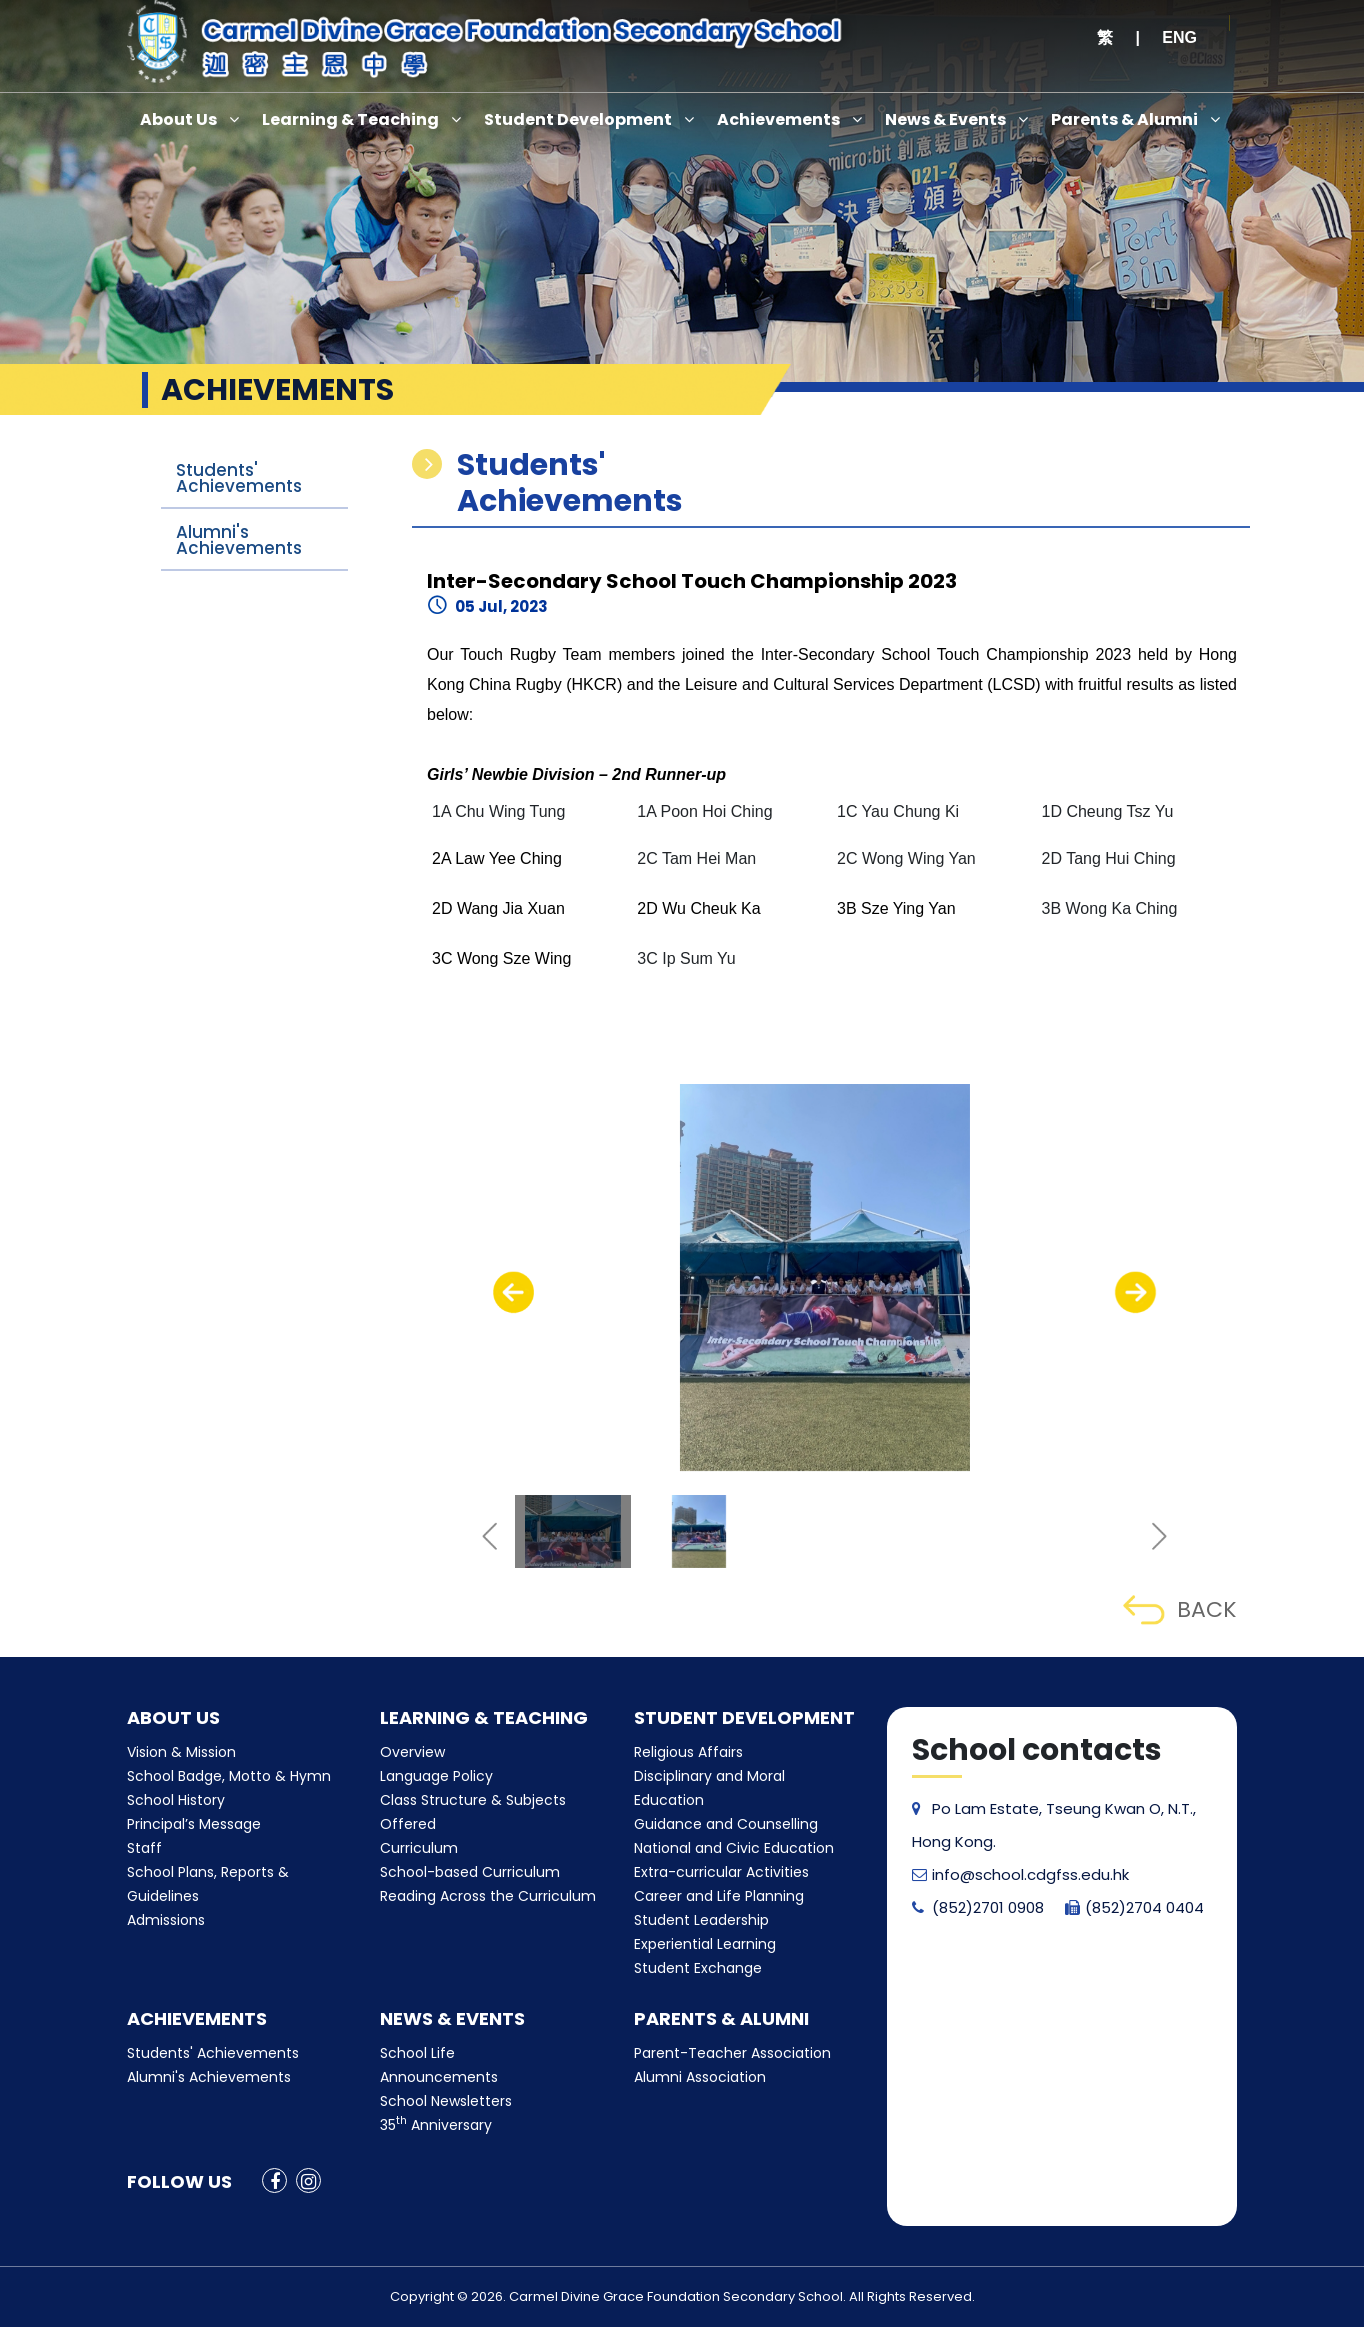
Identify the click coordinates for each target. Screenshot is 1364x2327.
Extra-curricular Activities (721, 1872)
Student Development (578, 119)
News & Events (945, 119)
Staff (144, 1848)
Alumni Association (700, 2077)
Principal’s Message (194, 1824)
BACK (1179, 1609)
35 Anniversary (436, 2125)
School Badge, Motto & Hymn (229, 1776)
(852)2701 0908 (978, 1907)
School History (176, 1800)
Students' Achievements (239, 478)
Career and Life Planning (719, 1896)
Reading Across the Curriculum (488, 1896)
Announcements (439, 2077)
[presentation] (513, 1292)
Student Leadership (701, 1920)
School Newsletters (446, 2101)
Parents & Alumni (1124, 119)
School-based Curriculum (470, 1872)
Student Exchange (698, 1968)
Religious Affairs (688, 1752)
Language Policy (436, 1776)
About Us (178, 119)
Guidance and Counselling (726, 1824)
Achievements (778, 119)
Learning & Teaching (350, 119)
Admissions (166, 1920)
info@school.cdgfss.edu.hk (1020, 1874)
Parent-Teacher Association (732, 2053)
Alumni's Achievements (239, 540)
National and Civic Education (734, 1848)
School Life (417, 2053)
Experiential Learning (705, 1944)
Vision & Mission (181, 1752)
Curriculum (419, 1848)
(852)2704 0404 (1134, 1907)
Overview (412, 1752)
